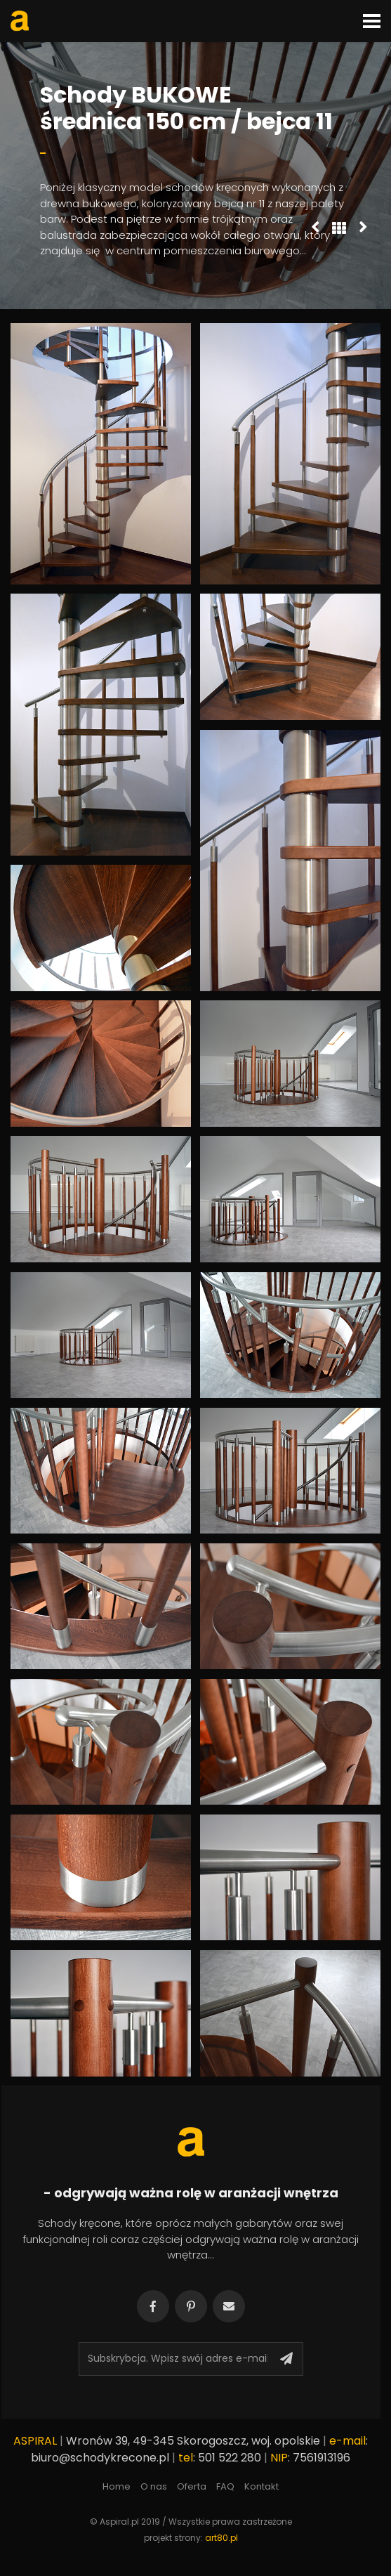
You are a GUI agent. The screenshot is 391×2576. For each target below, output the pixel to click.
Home (116, 2486)
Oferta (191, 2486)
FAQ (225, 2486)
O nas (153, 2486)
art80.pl (221, 2538)
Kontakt (261, 2486)
